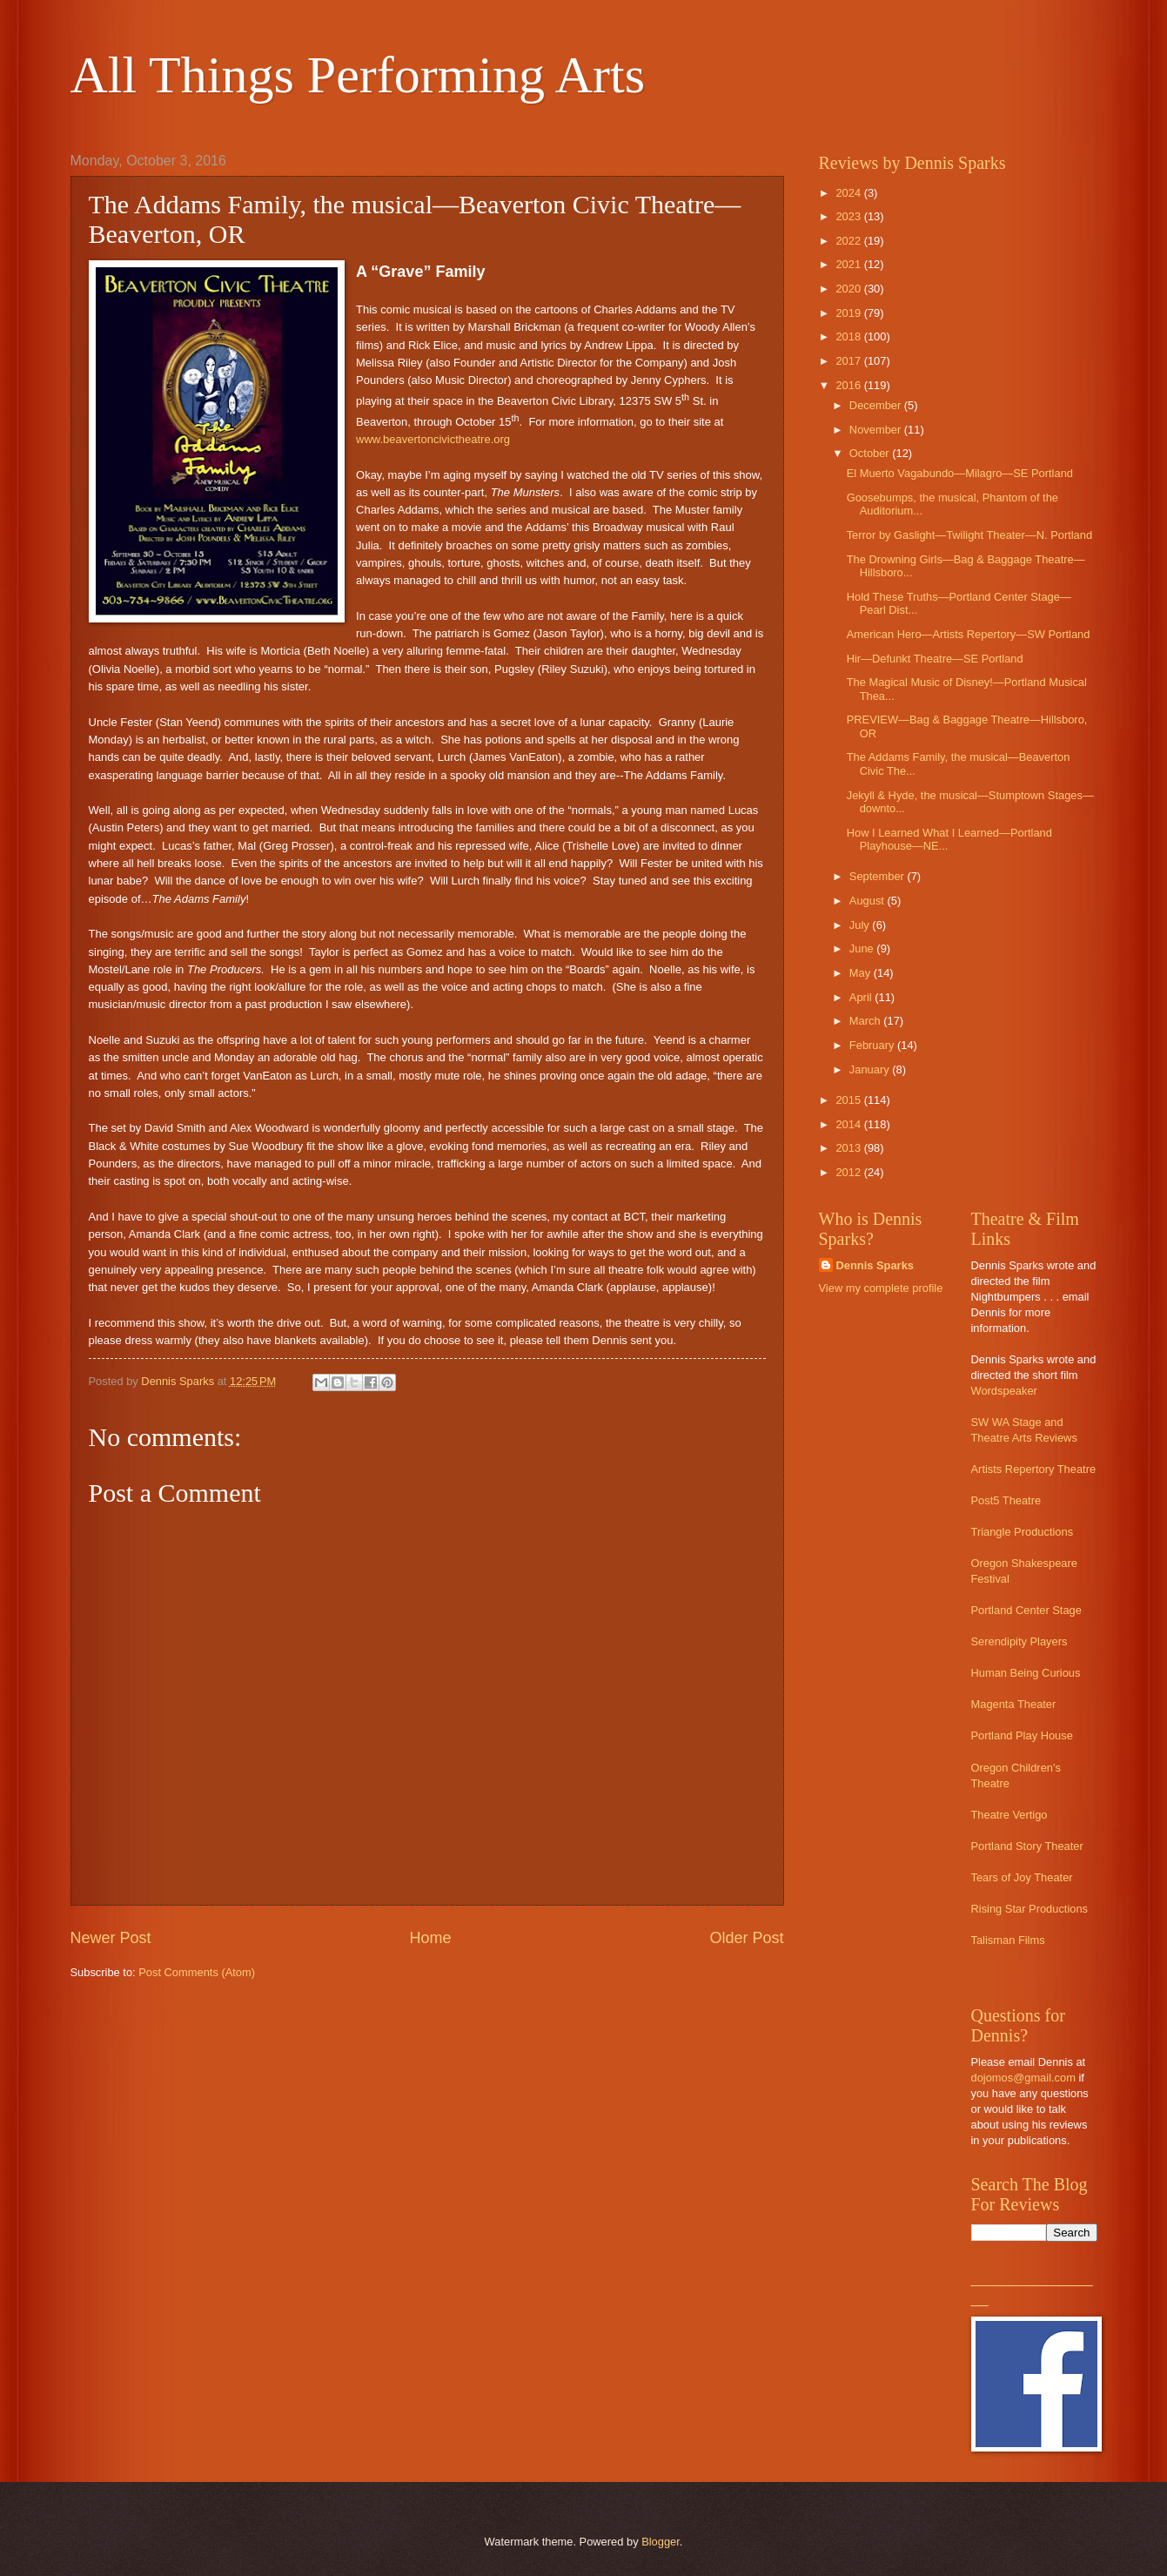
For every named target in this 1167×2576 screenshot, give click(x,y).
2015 (849, 1099)
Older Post (746, 1938)
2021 (849, 264)
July (860, 925)
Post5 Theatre (1006, 1500)
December (876, 405)
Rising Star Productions (1030, 1908)
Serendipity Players (1019, 1641)
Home (430, 1938)
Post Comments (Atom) (196, 1972)
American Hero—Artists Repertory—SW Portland (968, 634)
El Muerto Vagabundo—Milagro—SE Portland (960, 473)
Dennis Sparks (875, 1265)
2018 (849, 336)
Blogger (660, 2541)
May (861, 972)
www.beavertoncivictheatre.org (433, 439)
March (866, 1020)
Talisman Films (1008, 1940)
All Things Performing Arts (358, 75)
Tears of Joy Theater (1022, 1877)
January (870, 1069)
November (876, 429)
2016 (849, 385)
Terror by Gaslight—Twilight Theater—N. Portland (969, 534)
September (878, 876)
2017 (849, 360)
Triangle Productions (1022, 1531)
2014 (849, 1124)
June (863, 948)
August (868, 900)
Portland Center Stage (1026, 1610)
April (862, 997)
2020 (849, 288)
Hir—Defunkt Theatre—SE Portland (935, 658)
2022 (849, 240)
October (870, 453)
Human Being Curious (1026, 1672)
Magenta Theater (1013, 1704)
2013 (849, 1147)
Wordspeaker (1004, 1390)
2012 (849, 1172)
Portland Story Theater (1027, 1846)
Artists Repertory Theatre (1034, 1469)
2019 (849, 312)
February (873, 1045)
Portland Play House (1022, 1735)
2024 (849, 192)
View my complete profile (881, 1288)
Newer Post (110, 1938)
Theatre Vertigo (1009, 1814)
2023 (849, 216)
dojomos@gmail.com (1023, 2077)
